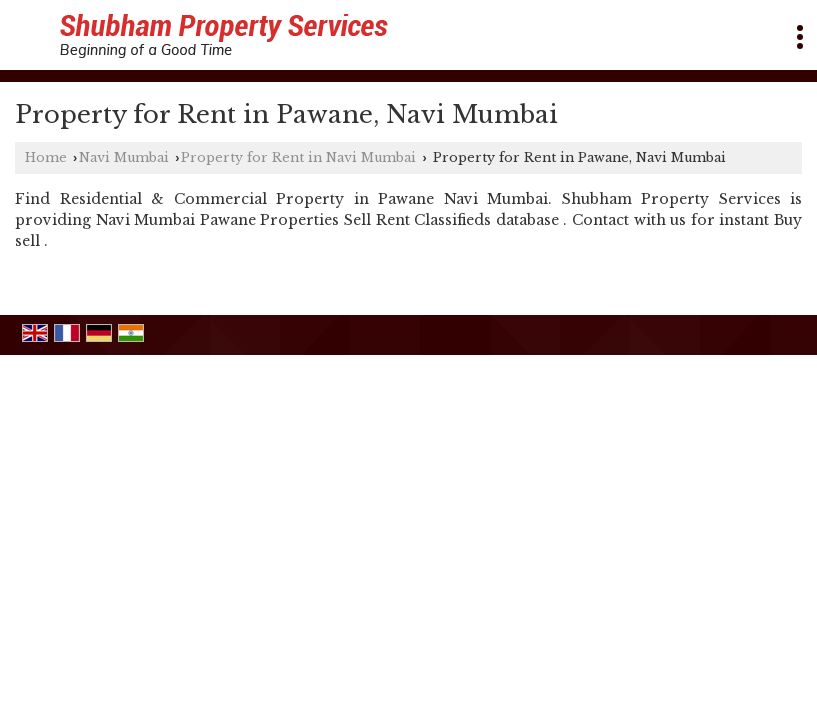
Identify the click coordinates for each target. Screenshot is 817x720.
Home (46, 157)
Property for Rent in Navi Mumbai (298, 157)
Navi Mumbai (124, 157)
